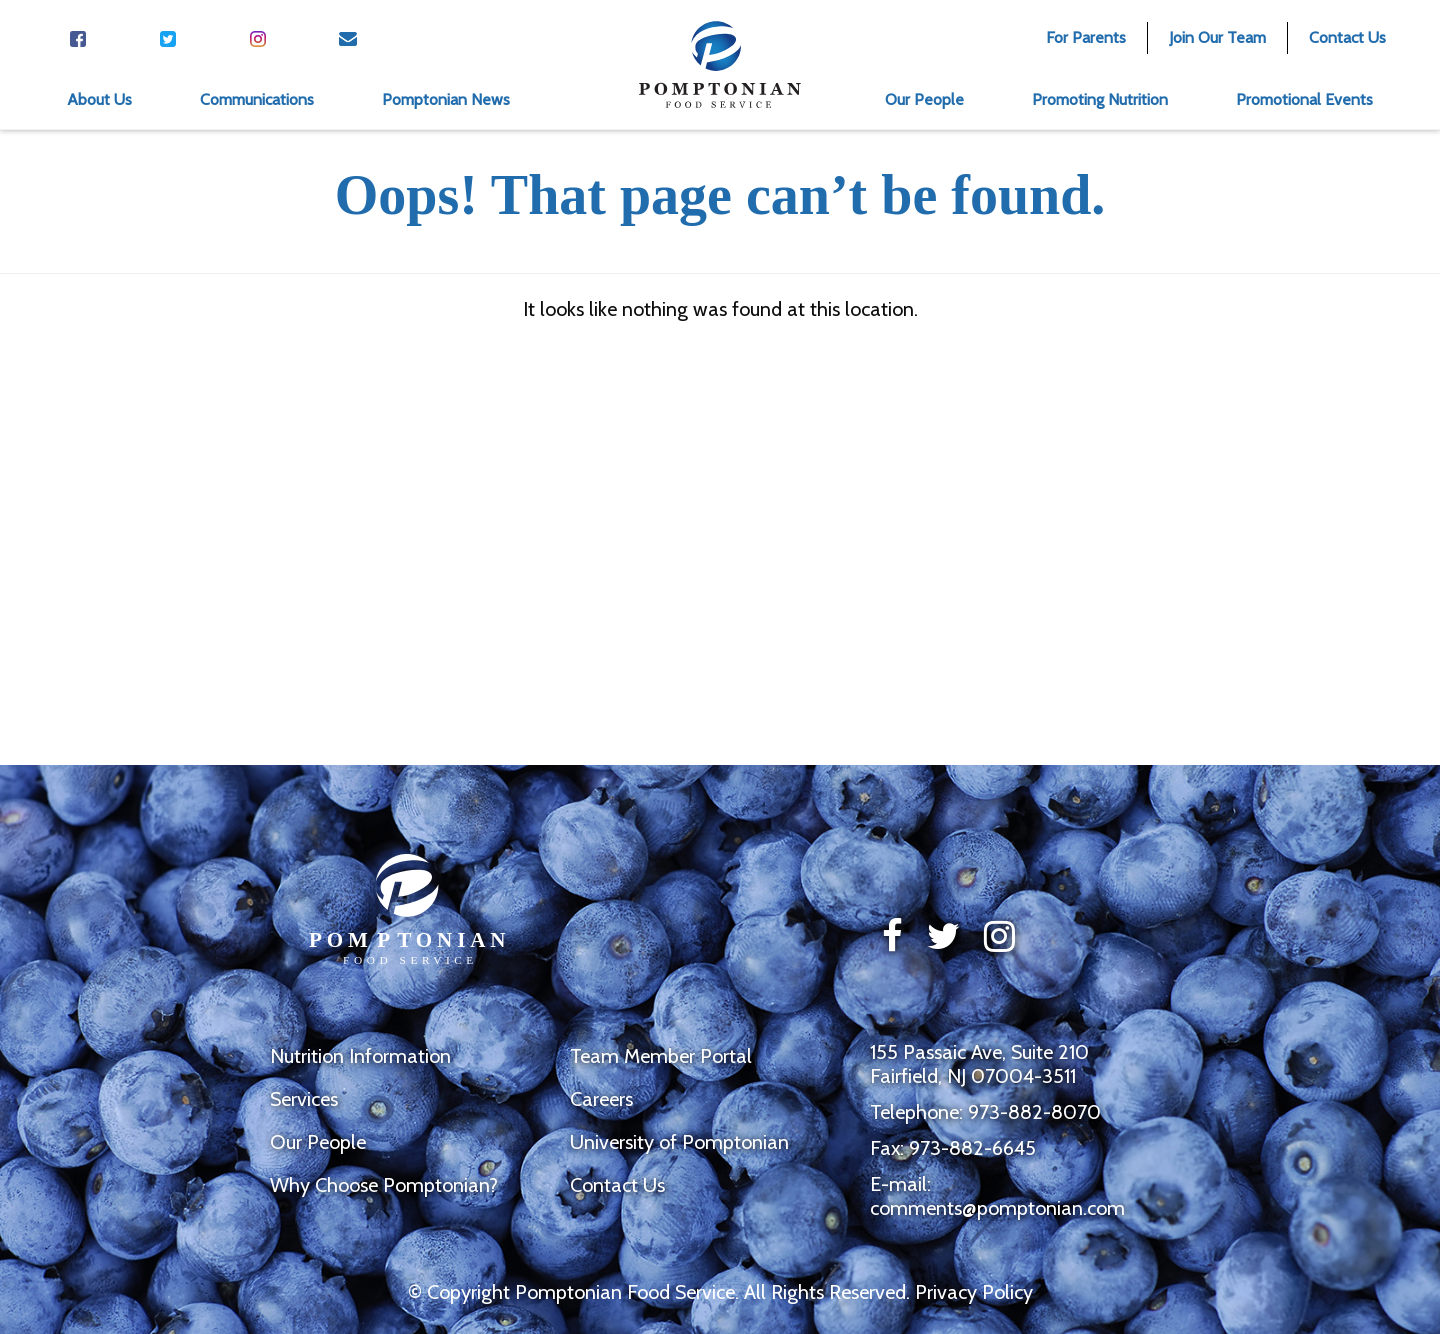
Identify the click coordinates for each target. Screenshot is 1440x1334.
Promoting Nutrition (1100, 99)
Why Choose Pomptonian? (384, 1185)
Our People (924, 99)
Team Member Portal (661, 1056)
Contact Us (1347, 37)
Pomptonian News (446, 99)
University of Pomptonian (679, 1142)
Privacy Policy (974, 1292)
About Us (99, 99)
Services (304, 1099)
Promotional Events (1304, 99)
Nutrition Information (360, 1056)
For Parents (1086, 37)
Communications (257, 99)
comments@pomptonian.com (997, 1208)
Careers (601, 1099)
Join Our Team (1217, 37)
